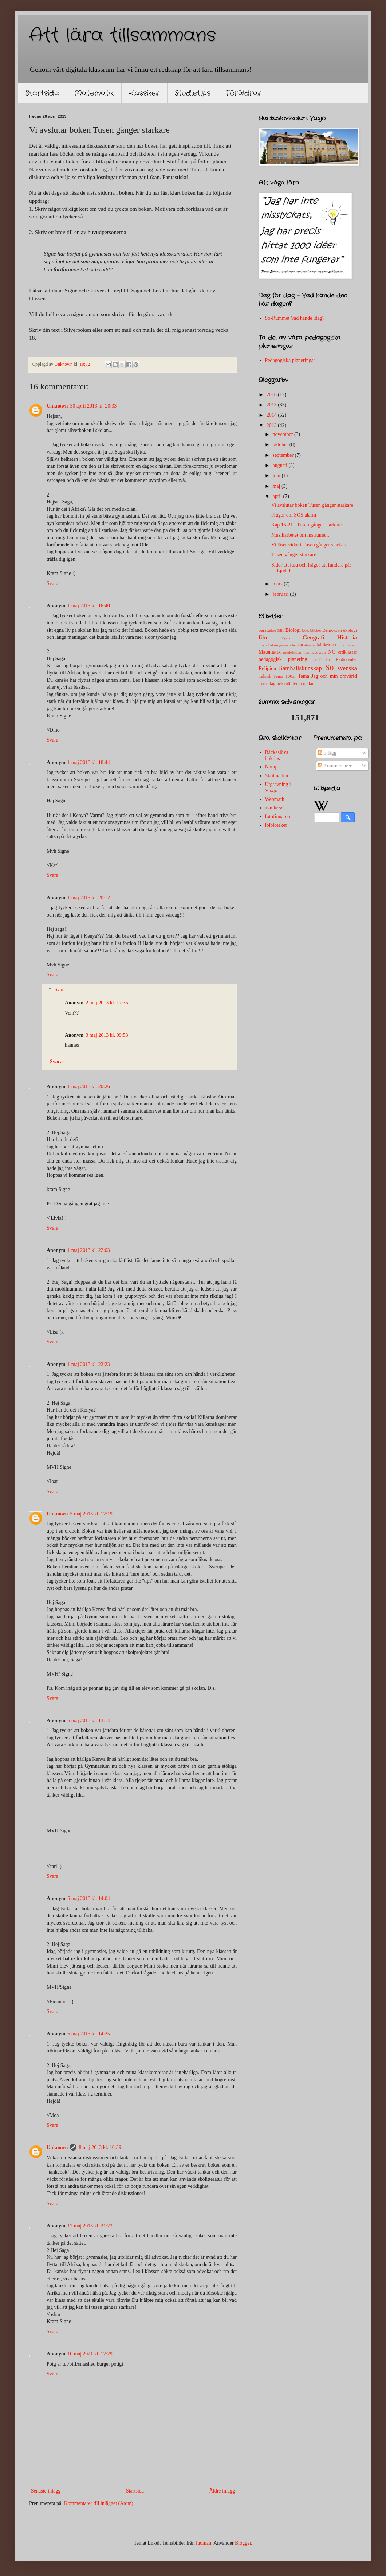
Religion (267, 668)
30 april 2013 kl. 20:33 (93, 406)
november (283, 434)
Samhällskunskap (300, 668)
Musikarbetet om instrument (300, 535)
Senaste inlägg (45, 2491)
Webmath (274, 799)
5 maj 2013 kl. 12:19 (91, 1514)
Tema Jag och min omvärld (327, 676)
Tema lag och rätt (275, 683)
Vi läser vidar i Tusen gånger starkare (309, 545)
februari (281, 594)
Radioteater (346, 659)
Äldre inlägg (222, 2491)
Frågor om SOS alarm (293, 515)
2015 (272, 405)
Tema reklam (304, 683)
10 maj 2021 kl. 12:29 (89, 2354)
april (277, 496)
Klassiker (144, 93)
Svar (59, 989)
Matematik (94, 93)
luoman (203, 2543)
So (329, 667)
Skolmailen (276, 775)
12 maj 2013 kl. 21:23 (89, 2226)
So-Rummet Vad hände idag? (294, 318)
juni (276, 475)
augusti (280, 465)
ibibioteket (276, 825)
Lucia (339, 645)
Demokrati (332, 630)
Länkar (351, 645)
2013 (272, 425)
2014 (272, 415)
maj (276, 486)
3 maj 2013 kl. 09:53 (107, 1035)
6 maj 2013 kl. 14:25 (88, 2033)
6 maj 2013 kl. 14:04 (88, 1898)
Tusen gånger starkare (293, 554)
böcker (315, 630)
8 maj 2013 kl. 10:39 (100, 2147)
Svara (52, 583)
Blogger (243, 2543)
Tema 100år (284, 676)
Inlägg (327, 753)
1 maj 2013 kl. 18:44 (88, 762)
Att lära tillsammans (122, 36)
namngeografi (314, 652)
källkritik (325, 644)
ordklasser (347, 652)
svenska (347, 668)
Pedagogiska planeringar (290, 360)
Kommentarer (335, 765)
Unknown (57, 406)
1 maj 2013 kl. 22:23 (88, 1364)
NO (331, 652)
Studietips (192, 93)
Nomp (271, 767)
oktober (280, 444)
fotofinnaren (277, 816)
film (264, 637)
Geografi (313, 637)
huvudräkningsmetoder (277, 645)
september (283, 455)
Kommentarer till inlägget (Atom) (98, 2503)
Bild (280, 630)
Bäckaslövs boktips (276, 755)
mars (278, 584)
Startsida (42, 93)
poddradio (321, 659)
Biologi (293, 630)
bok (305, 630)
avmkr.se (274, 807)
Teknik (265, 676)
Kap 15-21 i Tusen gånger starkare (306, 525)
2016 (272, 394)
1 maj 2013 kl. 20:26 (88, 1086)
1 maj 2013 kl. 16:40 (88, 605)
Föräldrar (243, 93)
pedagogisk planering (283, 659)
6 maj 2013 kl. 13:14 (88, 1720)
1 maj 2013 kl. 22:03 (88, 1250)
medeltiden (292, 652)
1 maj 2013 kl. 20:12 (88, 897)
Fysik (286, 638)
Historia (347, 637)
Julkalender (306, 645)
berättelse (267, 630)
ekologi (350, 630)
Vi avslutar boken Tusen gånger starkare (312, 505)
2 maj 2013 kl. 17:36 (107, 1002)
